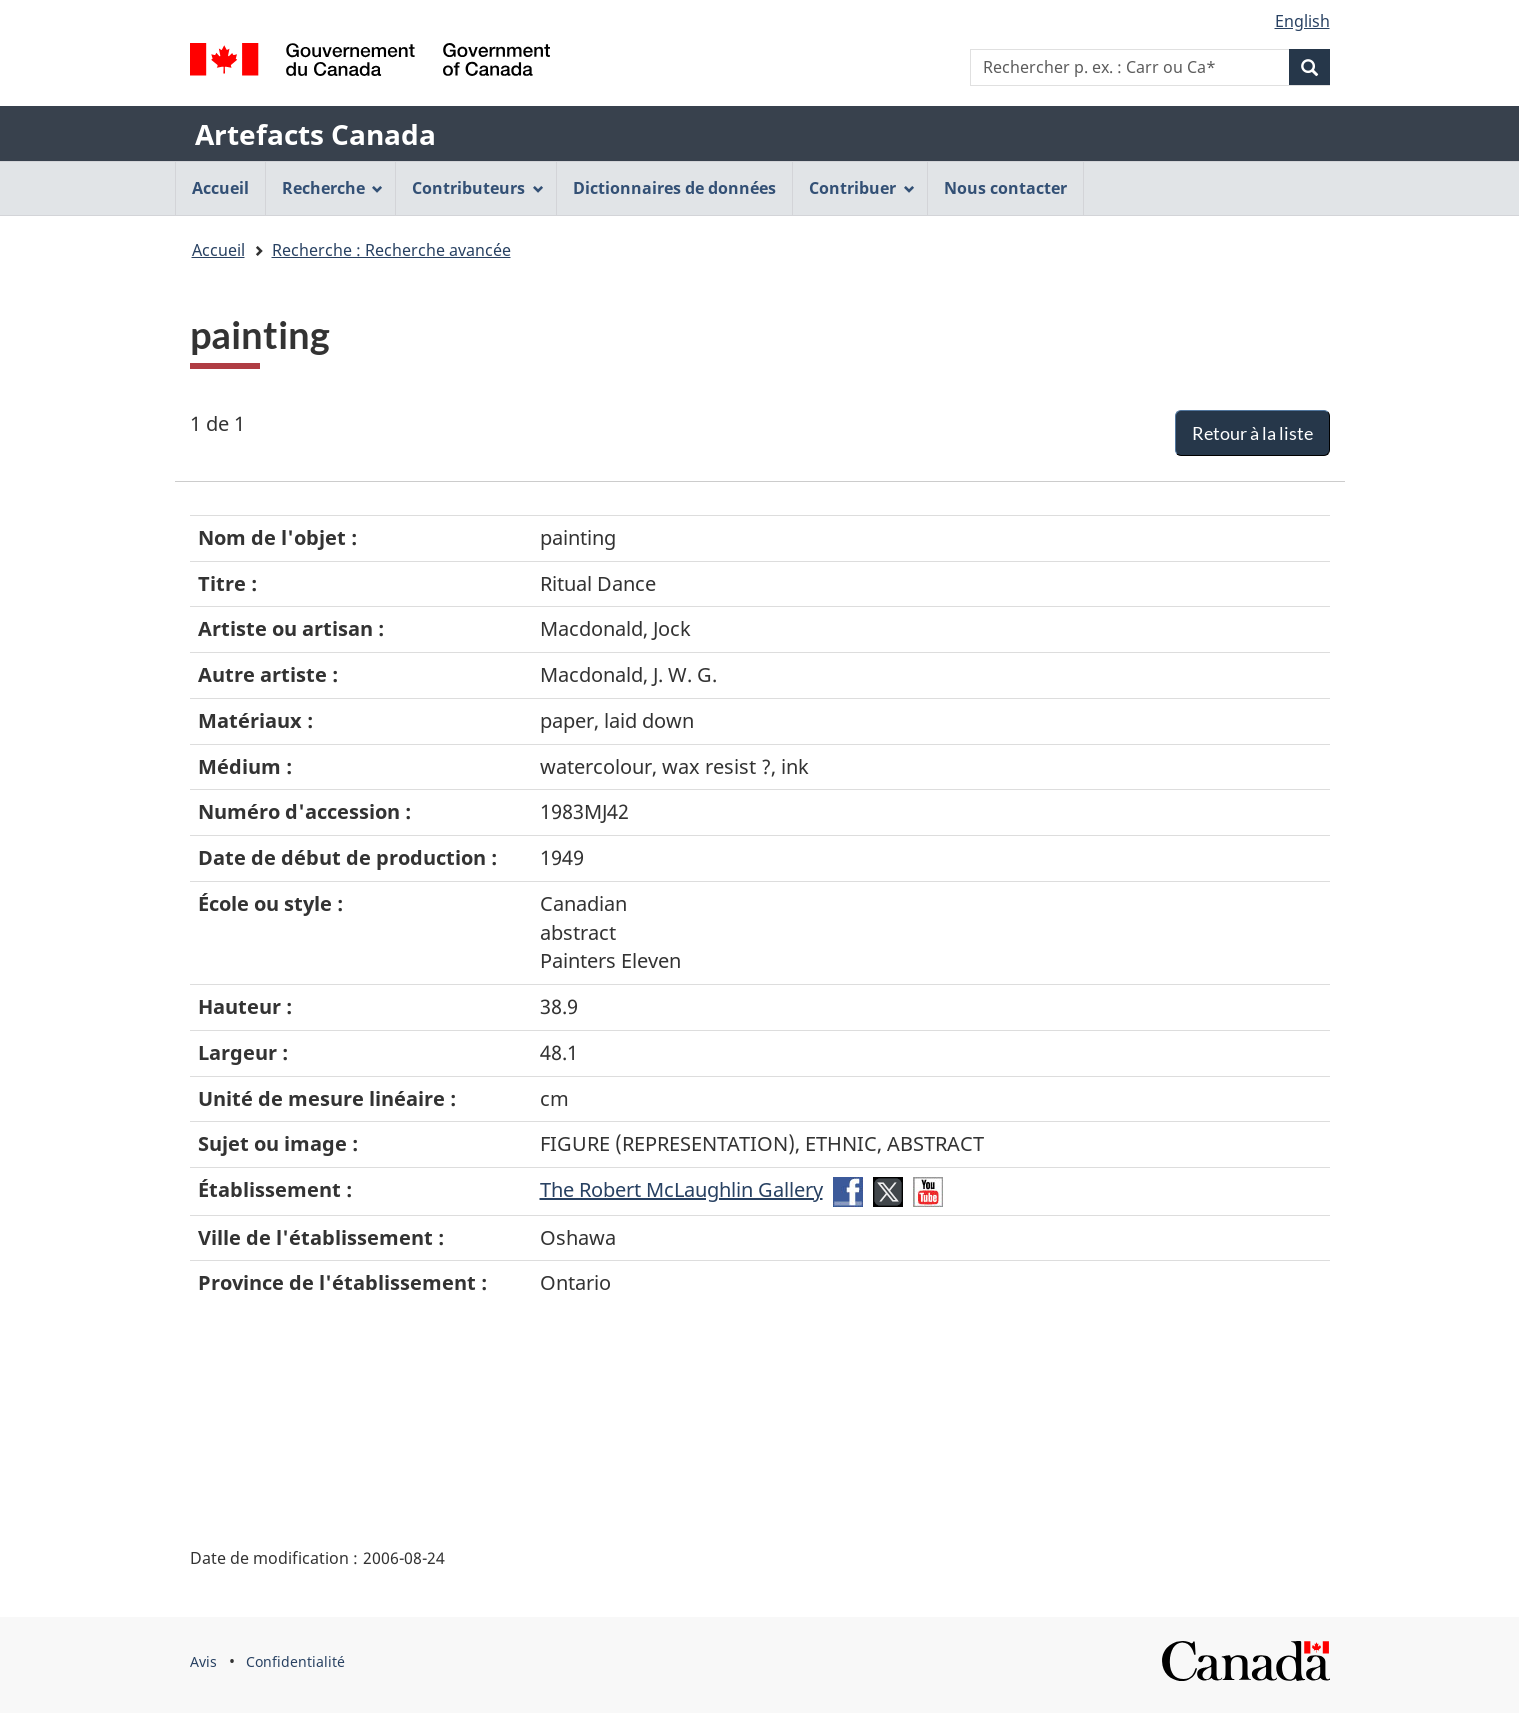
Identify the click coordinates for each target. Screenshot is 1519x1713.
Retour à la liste (1252, 433)
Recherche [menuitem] (333, 188)
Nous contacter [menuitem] (1005, 188)
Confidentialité (295, 1661)
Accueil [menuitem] (220, 188)
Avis (203, 1661)
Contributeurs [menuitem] (478, 188)
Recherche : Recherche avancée (391, 250)
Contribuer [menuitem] (862, 188)
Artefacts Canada (315, 134)
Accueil (218, 250)
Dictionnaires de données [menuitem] (674, 188)
